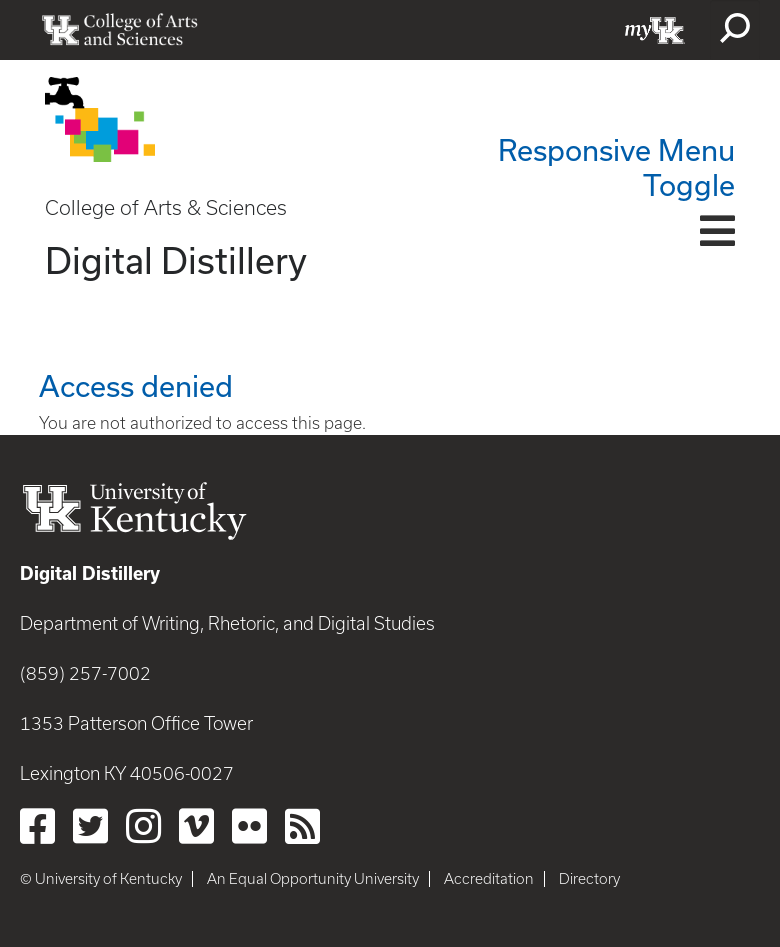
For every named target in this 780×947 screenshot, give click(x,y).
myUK (655, 30)
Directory (589, 879)
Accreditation (489, 879)
